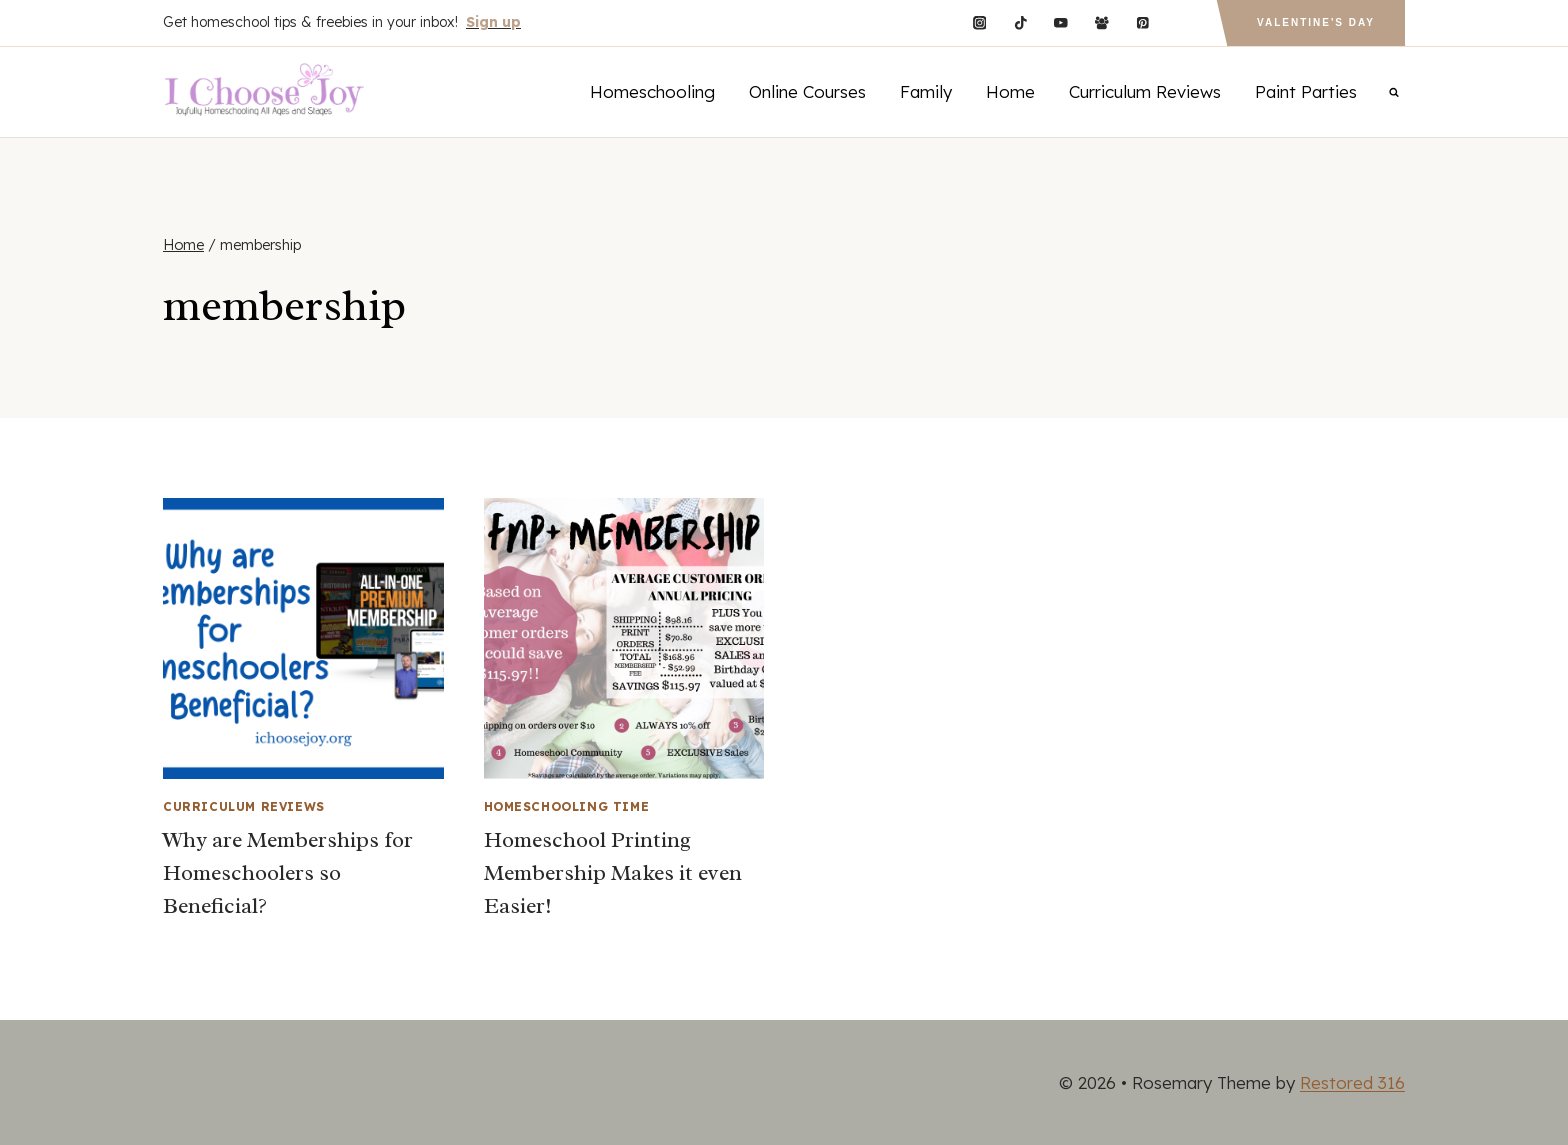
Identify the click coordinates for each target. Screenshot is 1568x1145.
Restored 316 (1352, 1082)
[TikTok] (1020, 22)
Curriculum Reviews (1145, 91)
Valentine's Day (1316, 22)
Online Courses (807, 91)
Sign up (493, 22)
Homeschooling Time (567, 806)
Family (926, 91)
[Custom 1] (1183, 22)
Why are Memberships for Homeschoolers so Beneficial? (288, 873)
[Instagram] (979, 22)
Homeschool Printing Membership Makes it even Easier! (613, 873)
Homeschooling (652, 91)
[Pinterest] (1142, 22)
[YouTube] (1061, 22)
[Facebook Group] (1101, 22)
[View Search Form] (1394, 92)
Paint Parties (1306, 91)
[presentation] (303, 638)
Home (1010, 91)
